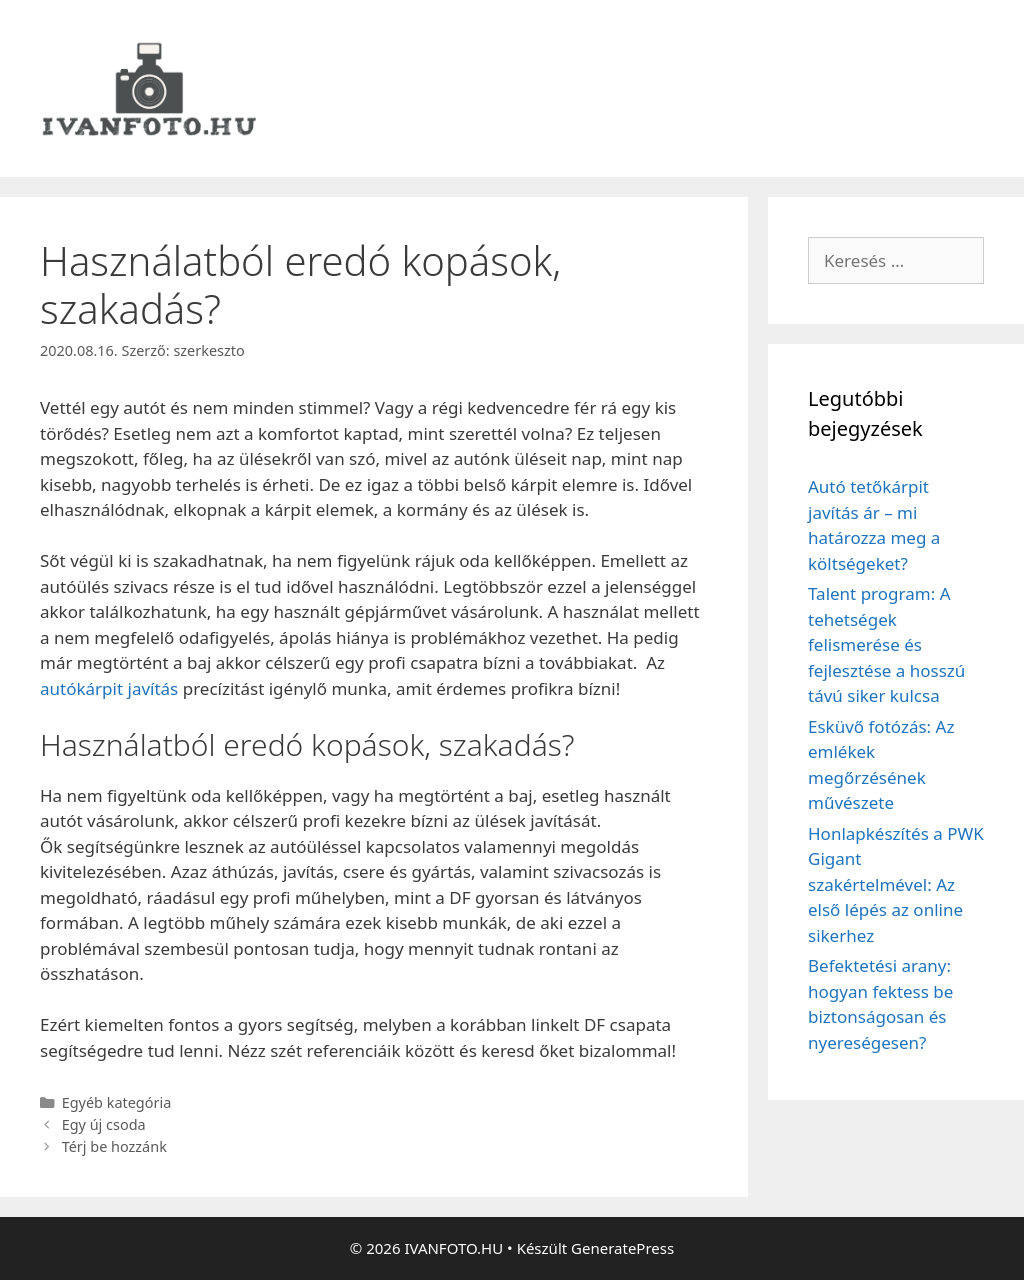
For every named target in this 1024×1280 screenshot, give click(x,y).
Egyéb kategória (117, 1102)
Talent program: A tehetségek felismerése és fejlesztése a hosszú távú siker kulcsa (886, 644)
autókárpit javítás (109, 688)
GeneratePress (622, 1248)
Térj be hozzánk (114, 1146)
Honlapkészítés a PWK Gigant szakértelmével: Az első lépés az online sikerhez (896, 884)
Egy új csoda (104, 1124)
